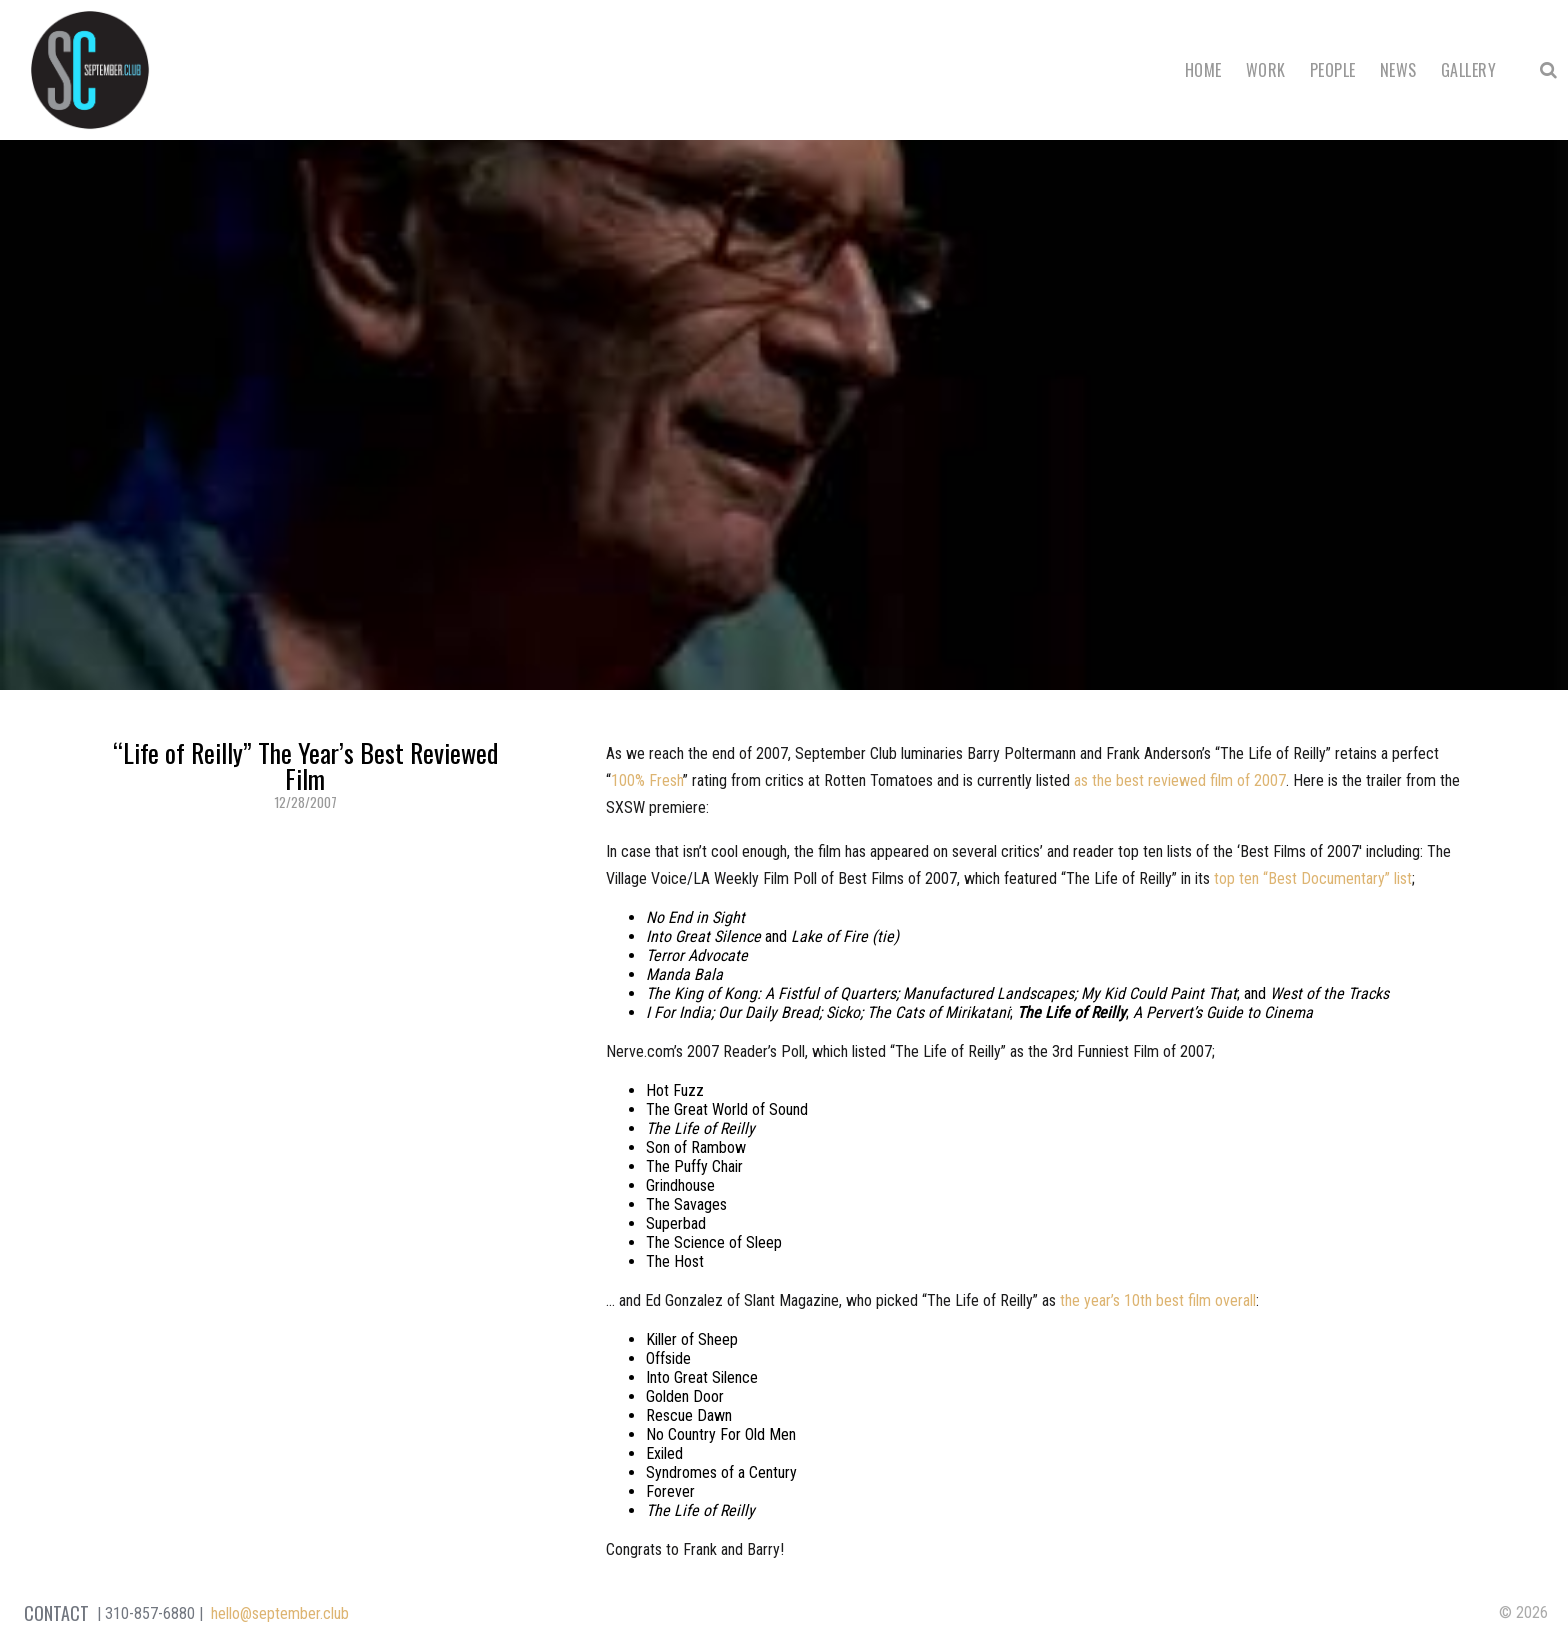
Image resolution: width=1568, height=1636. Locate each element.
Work (1266, 70)
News (1398, 70)
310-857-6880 (150, 1613)
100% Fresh (647, 780)
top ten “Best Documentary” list (1313, 878)
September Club (90, 70)
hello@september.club (280, 1613)
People (1333, 70)
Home (1203, 70)
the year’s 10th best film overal (1156, 1300)
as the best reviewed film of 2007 (1180, 780)
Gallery (1468, 70)
